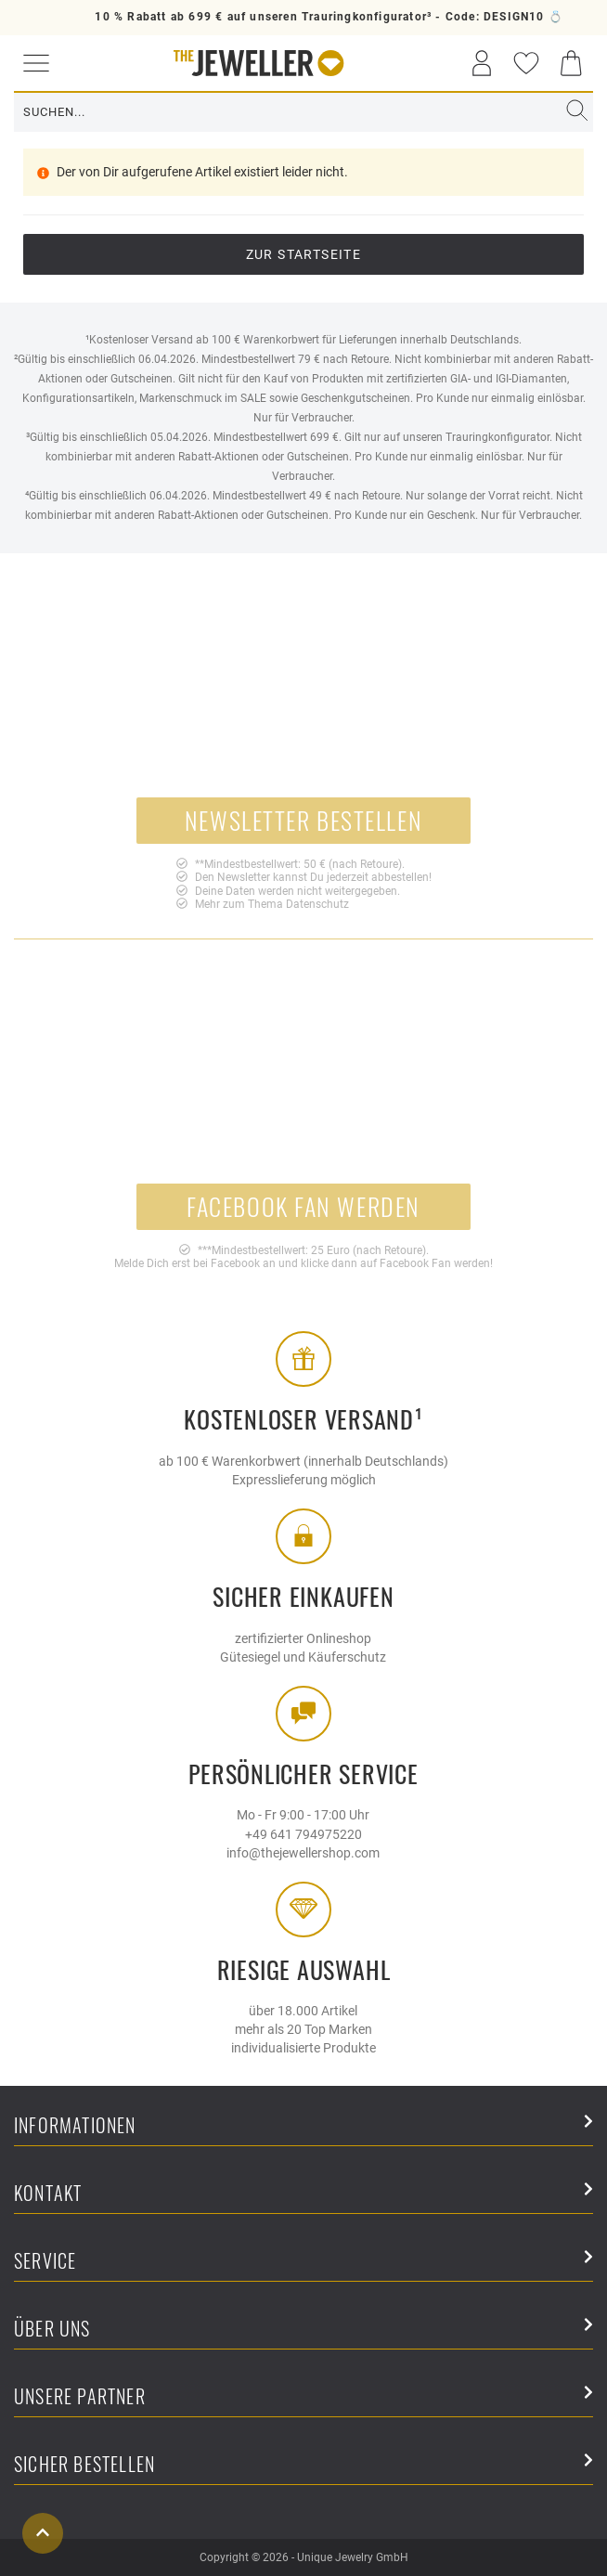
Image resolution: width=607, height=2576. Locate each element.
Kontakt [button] (303, 2194)
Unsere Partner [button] (303, 2397)
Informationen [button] (303, 2126)
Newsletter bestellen (303, 820)
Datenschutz (317, 904)
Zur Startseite (304, 254)
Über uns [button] (303, 2329)
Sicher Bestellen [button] (303, 2465)
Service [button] (303, 2261)
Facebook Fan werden (303, 1206)
